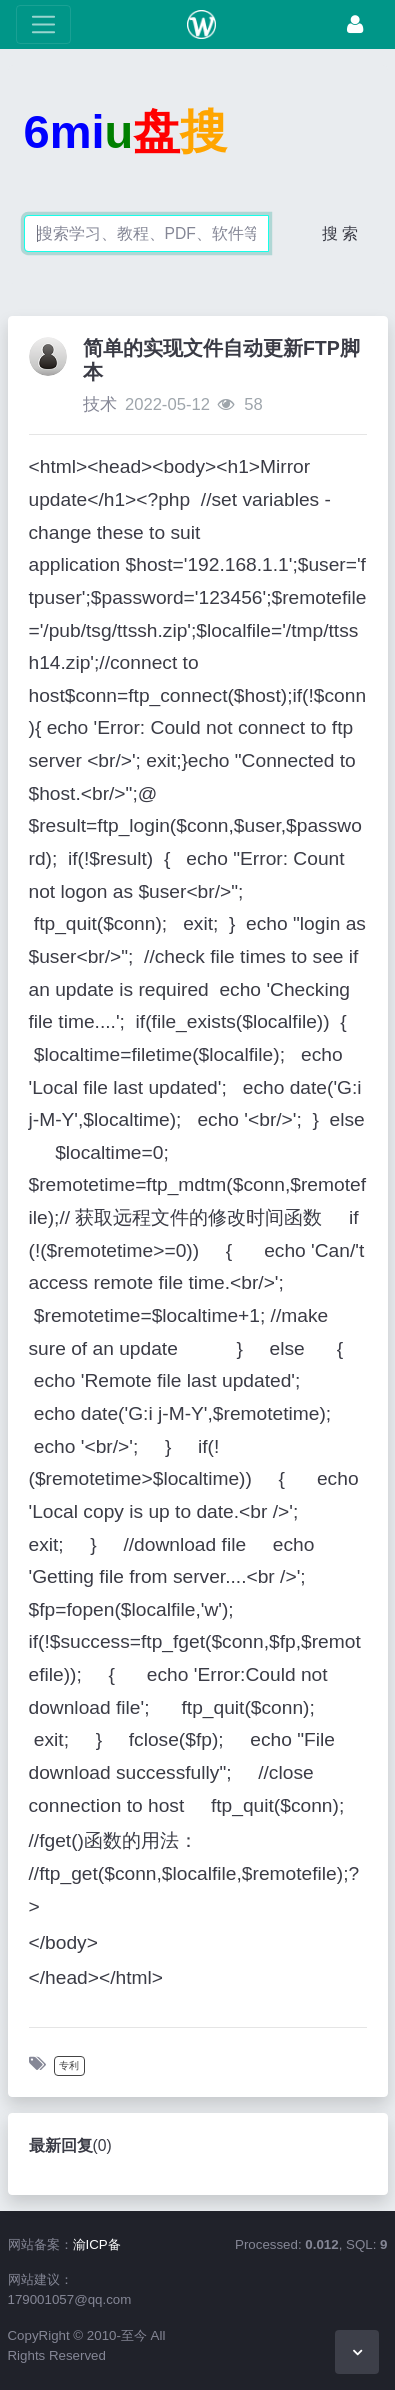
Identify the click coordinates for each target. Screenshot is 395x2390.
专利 (69, 2065)
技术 (100, 404)
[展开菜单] (43, 24)
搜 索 (340, 233)
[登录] (355, 24)
